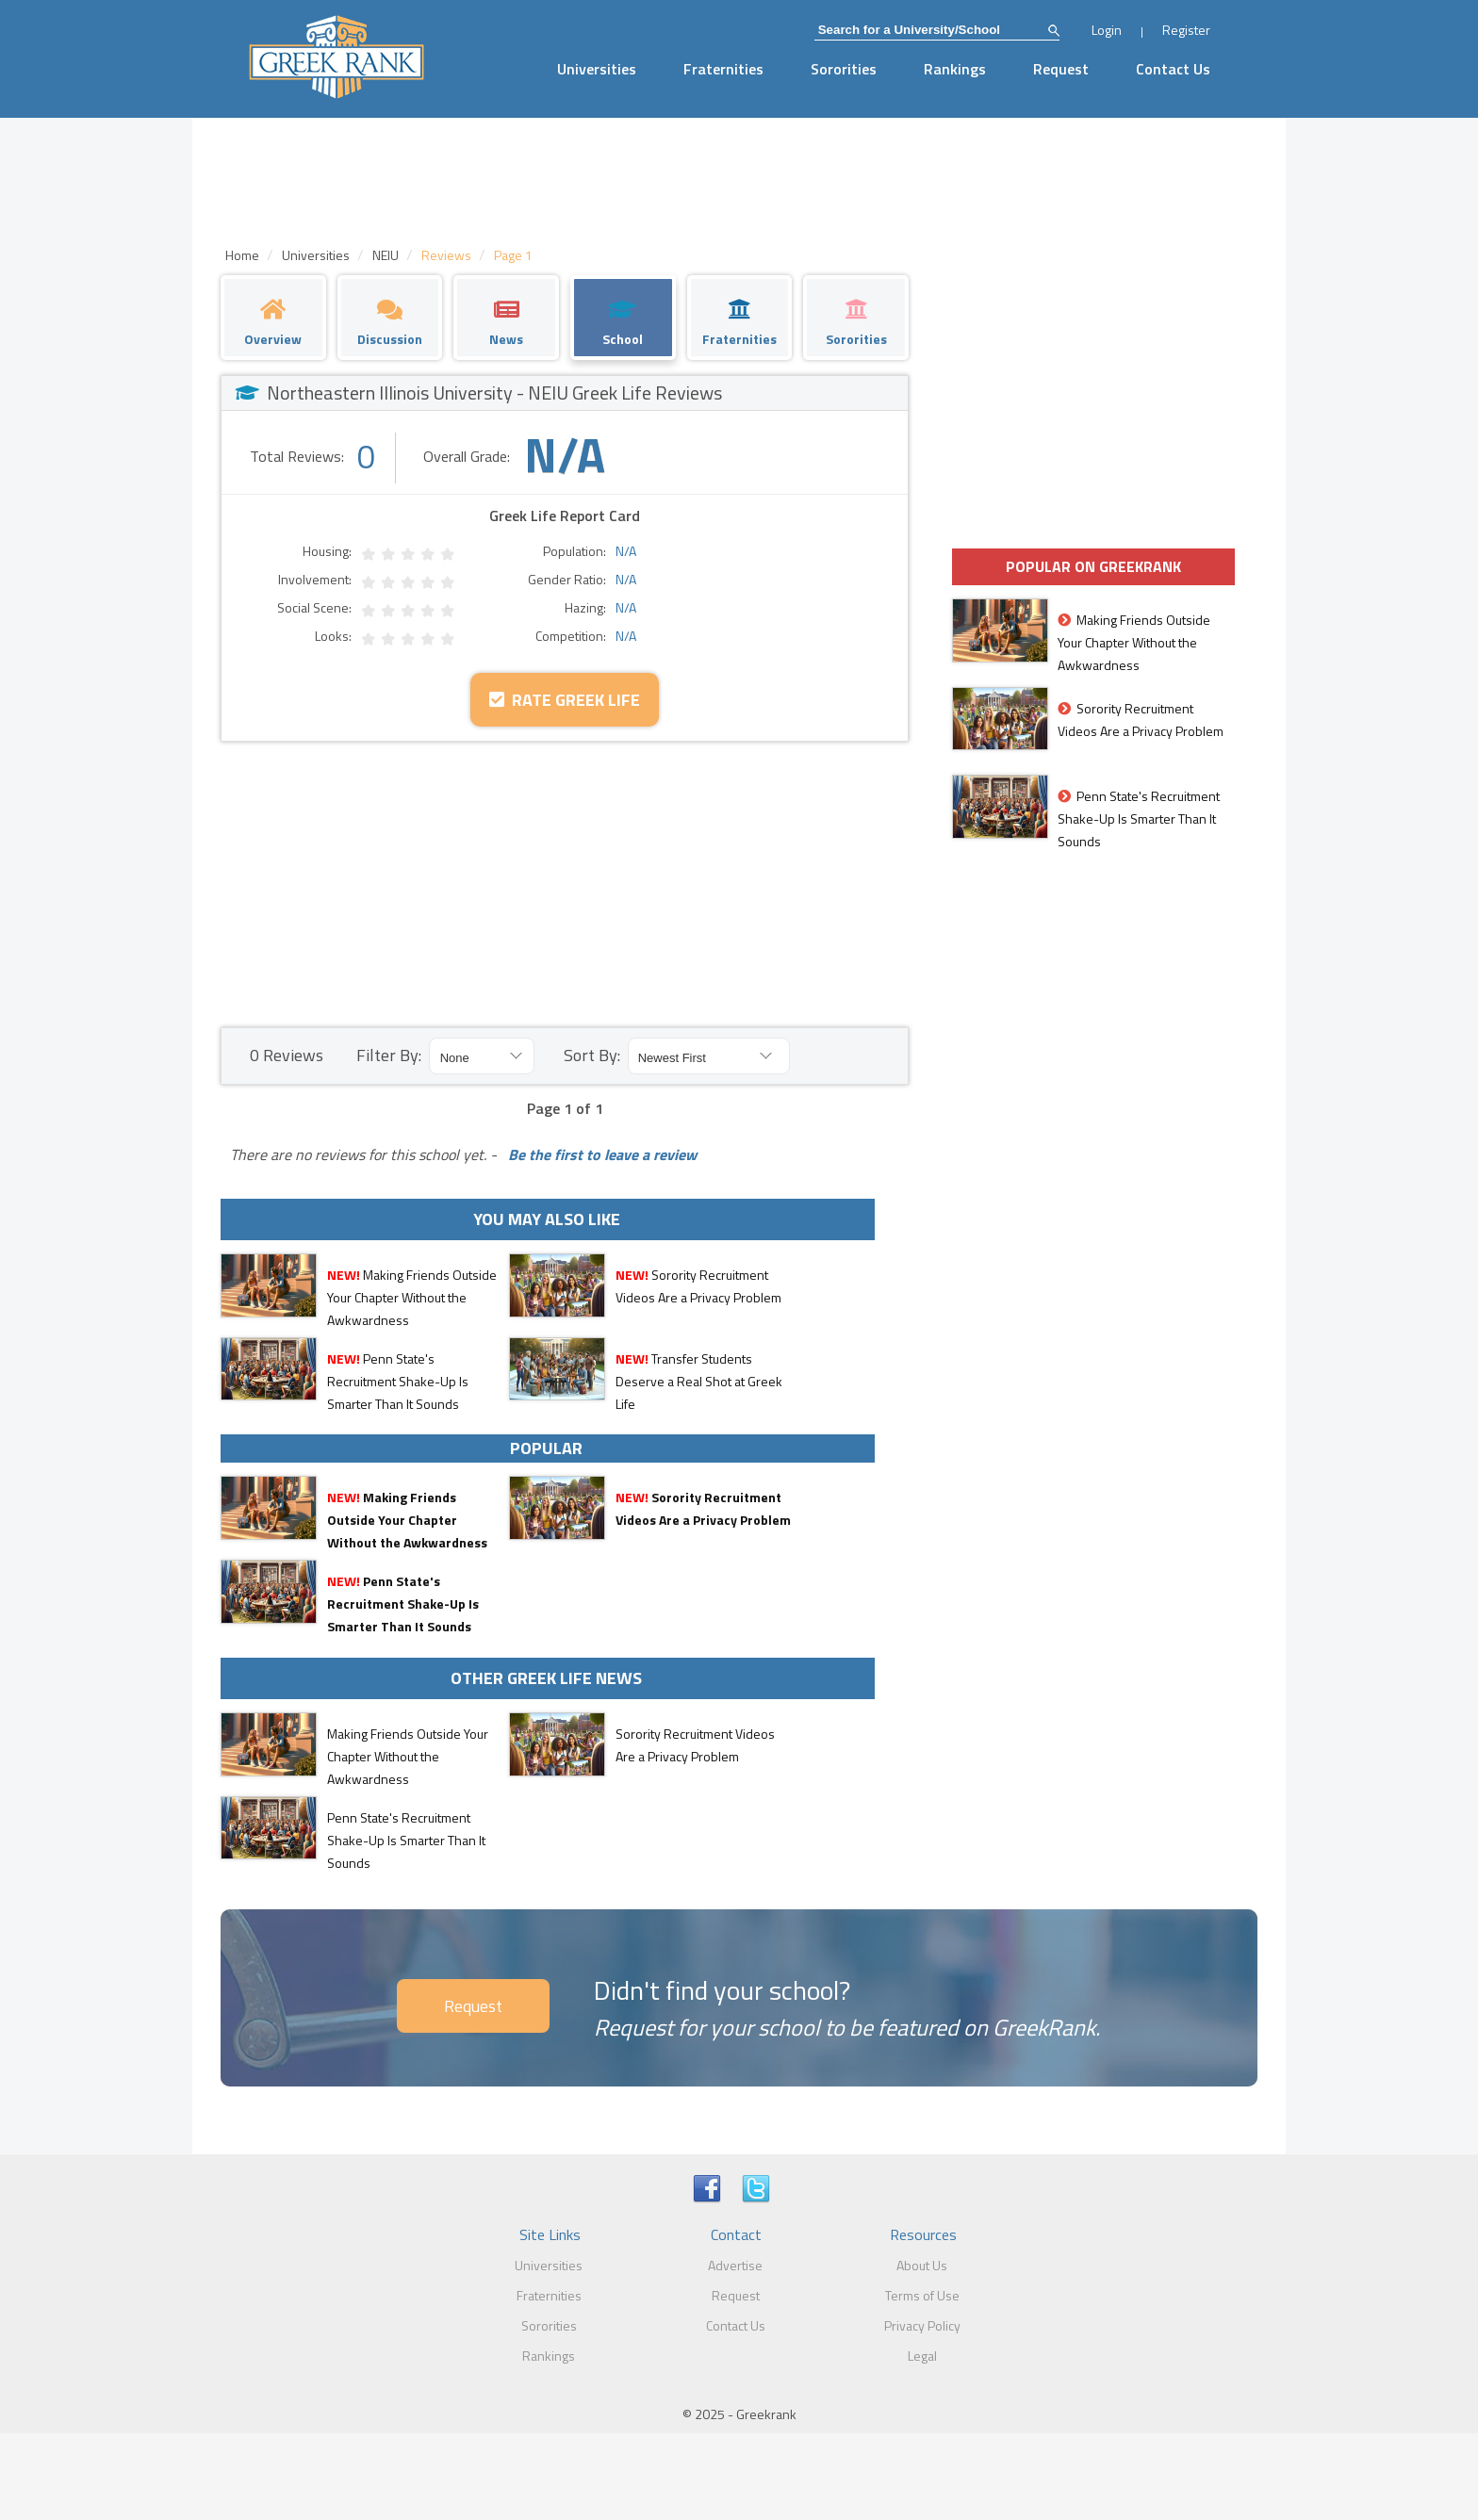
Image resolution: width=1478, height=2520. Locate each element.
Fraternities (723, 68)
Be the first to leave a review (599, 1154)
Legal (922, 2355)
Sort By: (592, 1055)
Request (1061, 68)
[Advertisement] (565, 883)
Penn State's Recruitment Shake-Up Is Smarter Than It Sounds (397, 1381)
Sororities (844, 68)
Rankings (955, 68)
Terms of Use (922, 2295)
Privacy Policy (922, 2325)
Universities (596, 68)
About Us (921, 2265)
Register (1186, 30)
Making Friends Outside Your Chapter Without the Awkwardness (412, 1297)
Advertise (735, 2265)
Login (1107, 30)
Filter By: (388, 1055)
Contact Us (1173, 68)
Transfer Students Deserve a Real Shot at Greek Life (699, 1381)
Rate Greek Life (564, 699)
